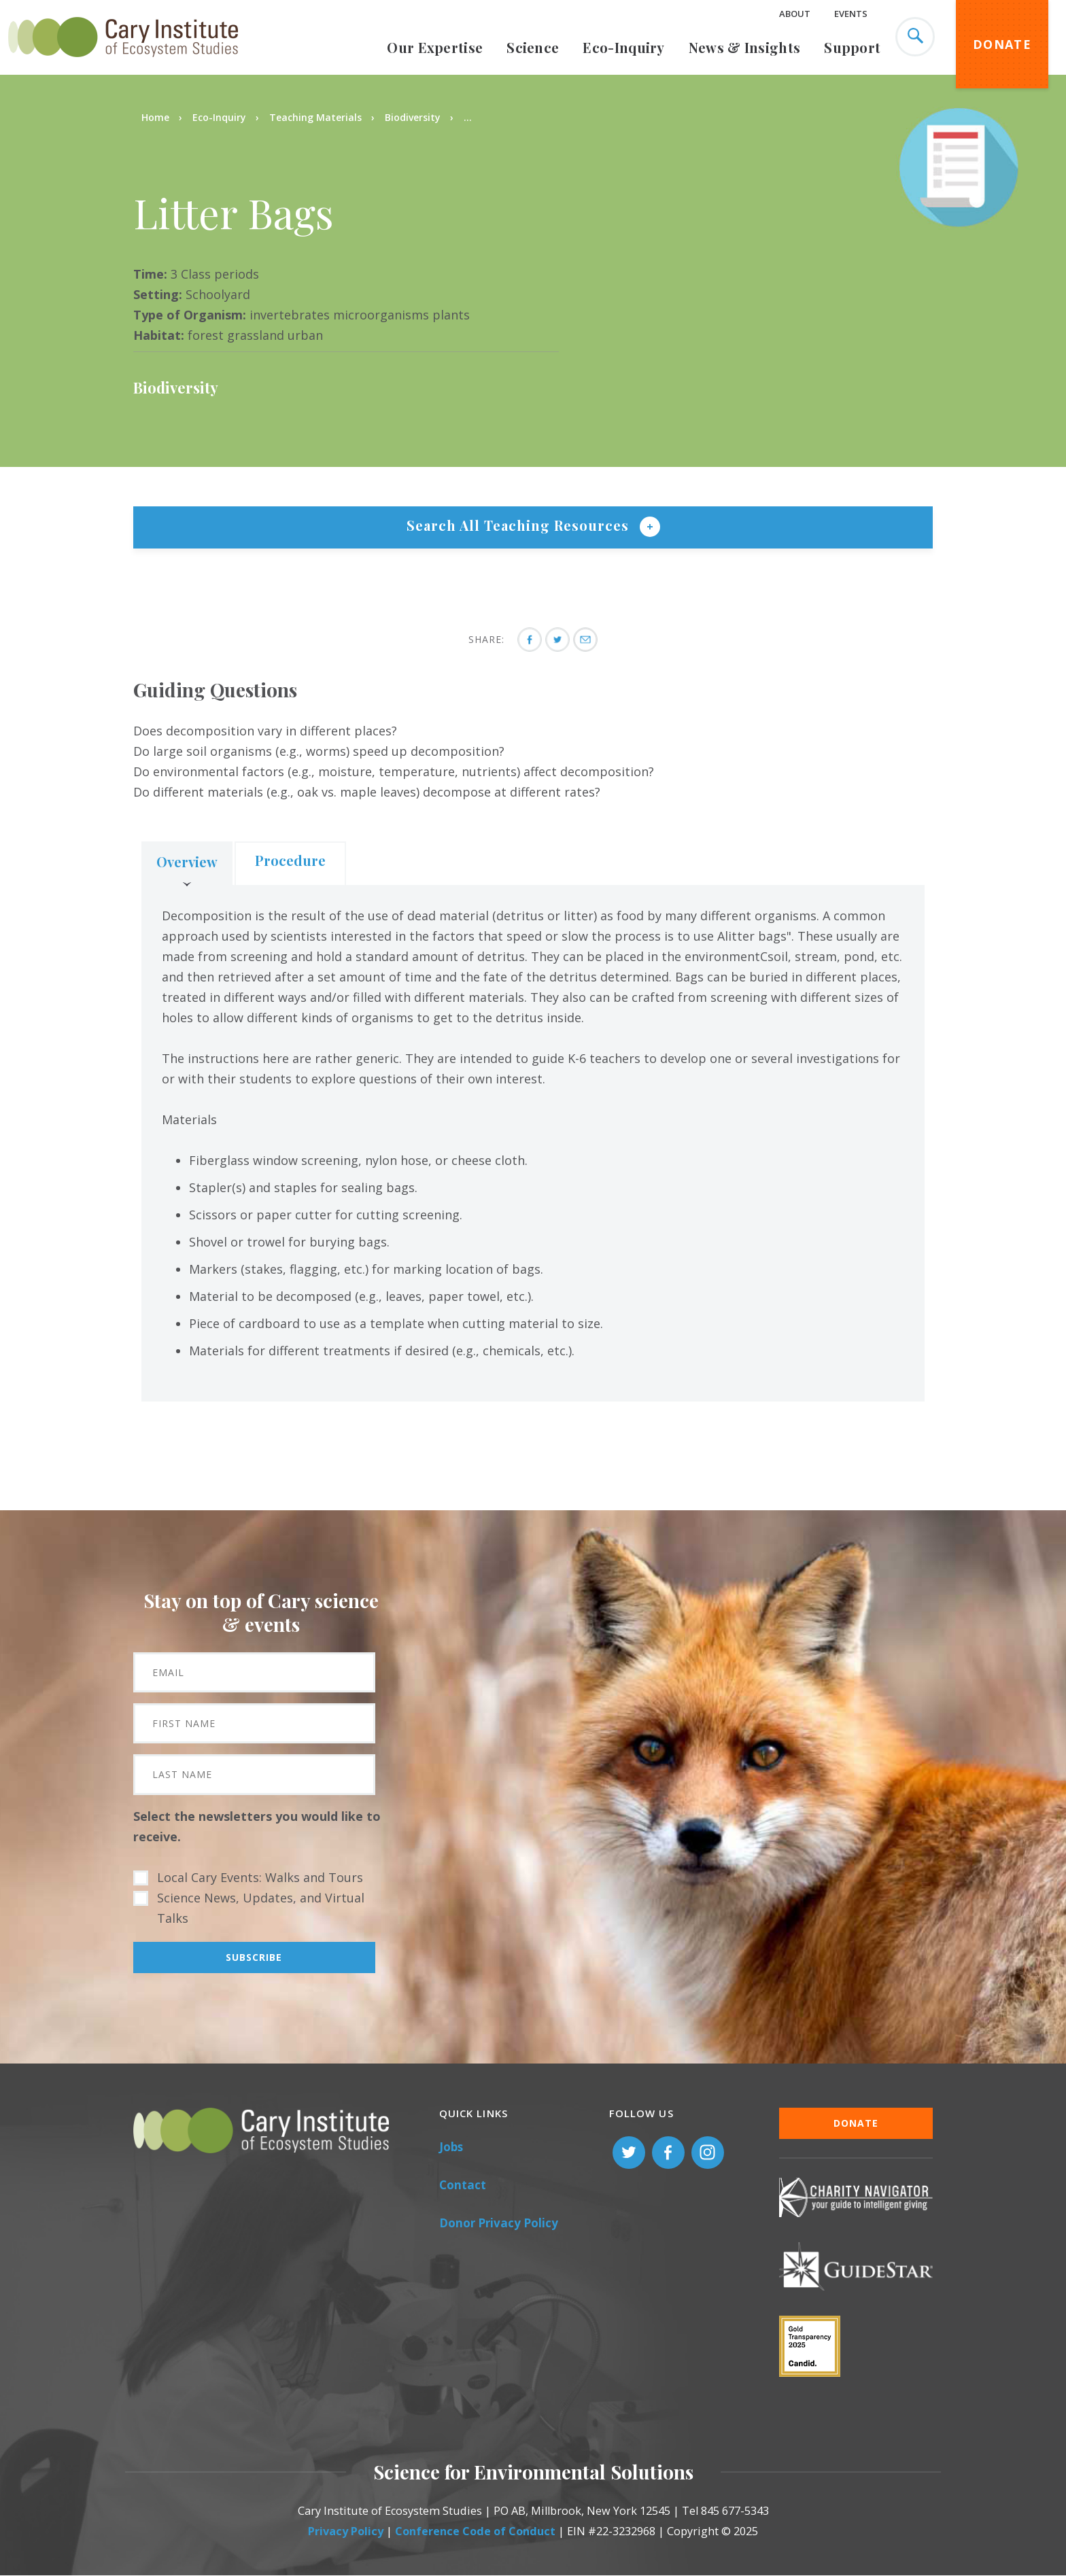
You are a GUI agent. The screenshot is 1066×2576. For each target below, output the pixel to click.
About (794, 13)
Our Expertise (435, 47)
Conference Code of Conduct (475, 2531)
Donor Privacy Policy (498, 2223)
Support (852, 47)
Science (532, 47)
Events (850, 13)
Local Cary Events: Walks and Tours (260, 1877)
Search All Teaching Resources (520, 525)
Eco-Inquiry (623, 47)
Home (155, 117)
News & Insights (745, 47)
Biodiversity (413, 117)
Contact (462, 2185)
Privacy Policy (345, 2531)
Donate (1002, 44)
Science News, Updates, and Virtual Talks (260, 1908)
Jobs (451, 2147)
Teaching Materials (315, 117)
